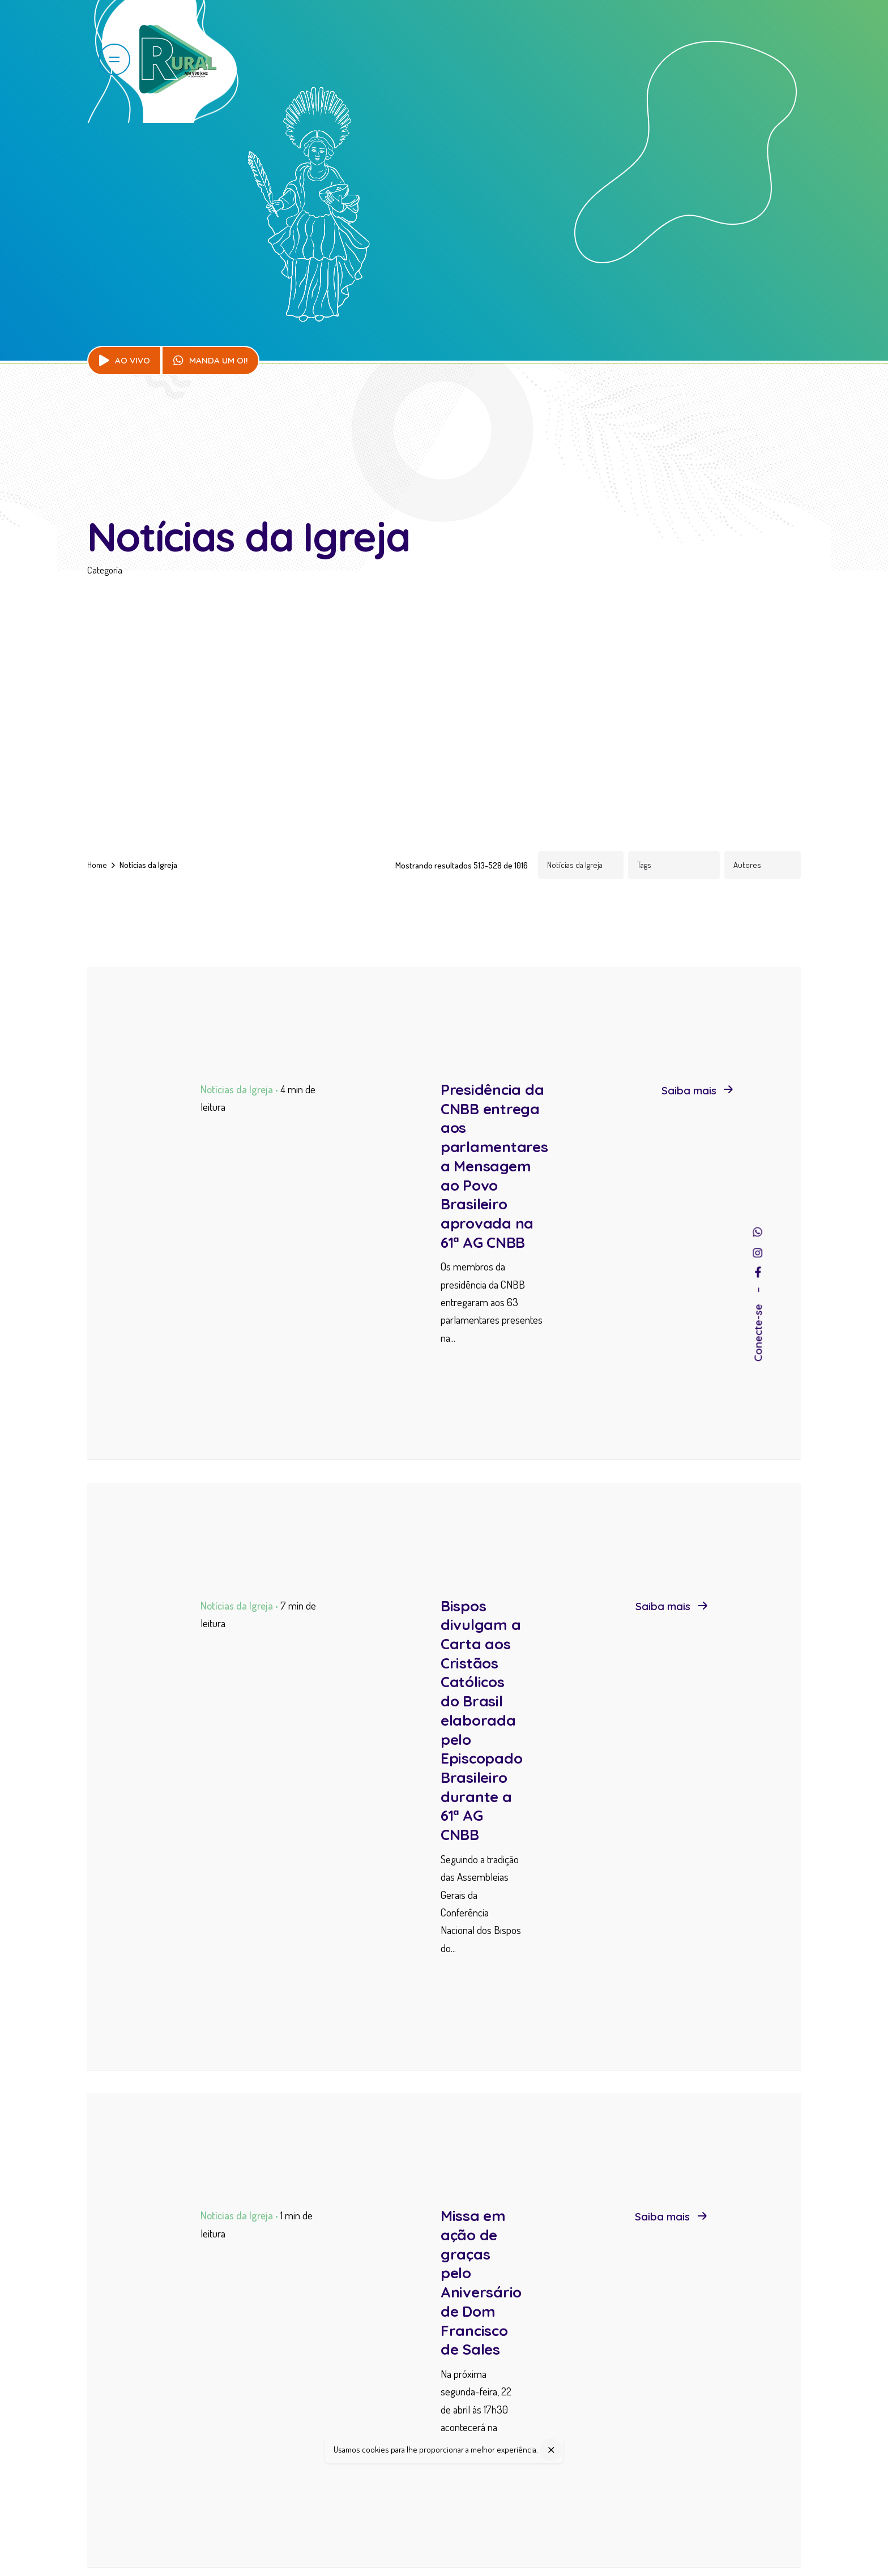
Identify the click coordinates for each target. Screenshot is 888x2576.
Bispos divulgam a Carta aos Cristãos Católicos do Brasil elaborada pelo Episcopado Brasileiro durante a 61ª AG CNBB (481, 1720)
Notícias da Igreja (236, 1089)
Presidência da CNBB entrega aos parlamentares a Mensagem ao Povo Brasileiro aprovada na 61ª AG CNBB (494, 1165)
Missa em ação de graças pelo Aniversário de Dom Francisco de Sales (481, 2282)
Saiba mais (697, 1090)
